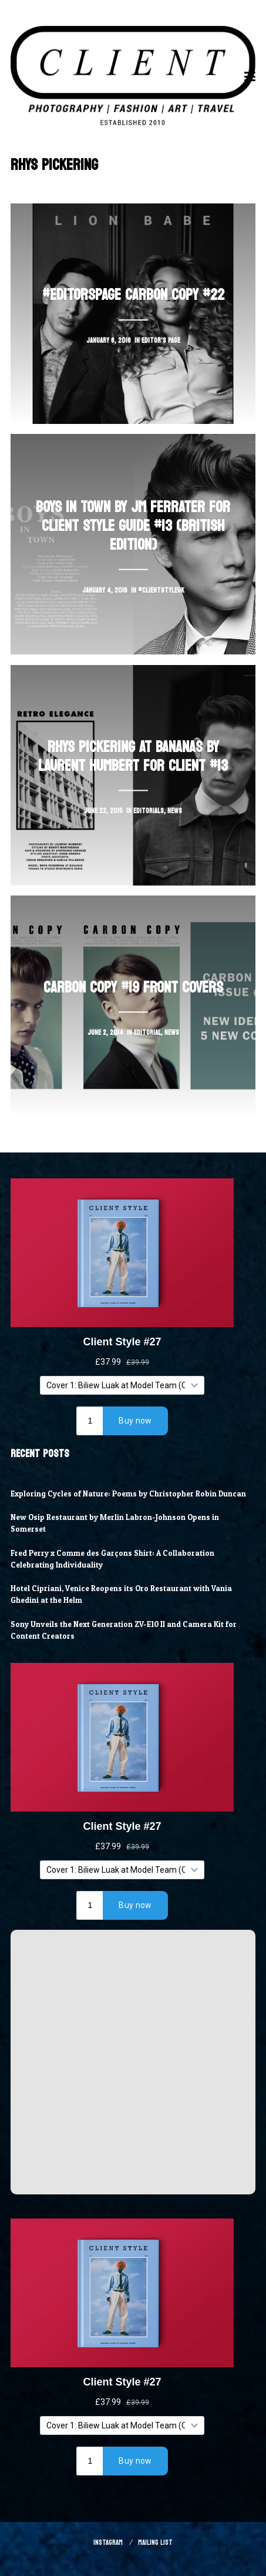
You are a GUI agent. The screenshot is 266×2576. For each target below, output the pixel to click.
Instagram (108, 2542)
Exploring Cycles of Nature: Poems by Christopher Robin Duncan (128, 1493)
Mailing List (155, 2542)
